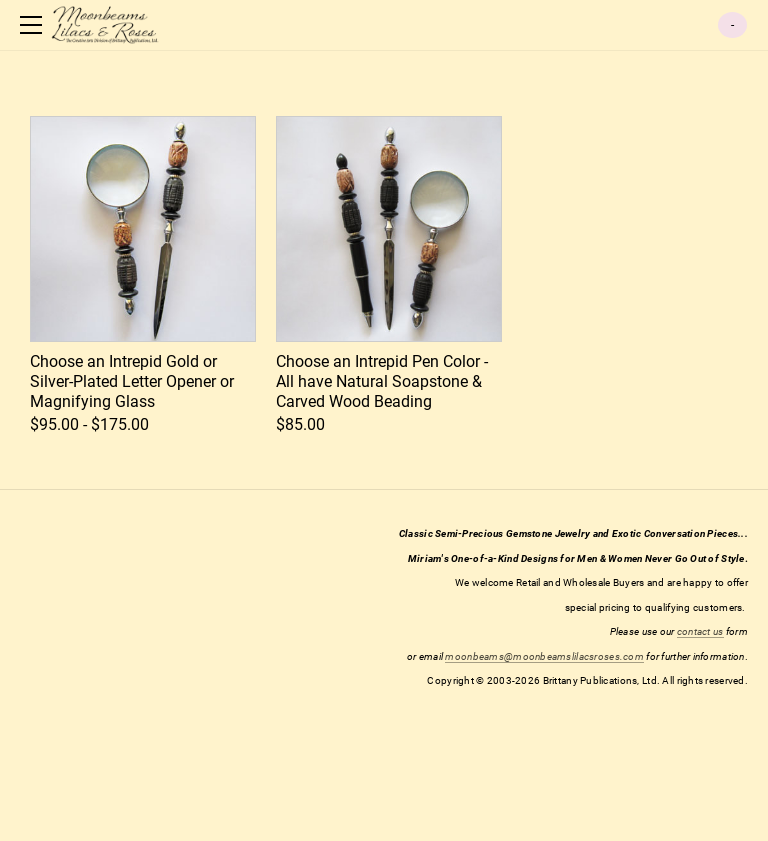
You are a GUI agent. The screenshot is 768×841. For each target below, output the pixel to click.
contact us (700, 631)
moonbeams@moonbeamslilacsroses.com (544, 656)
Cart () (732, 25)
